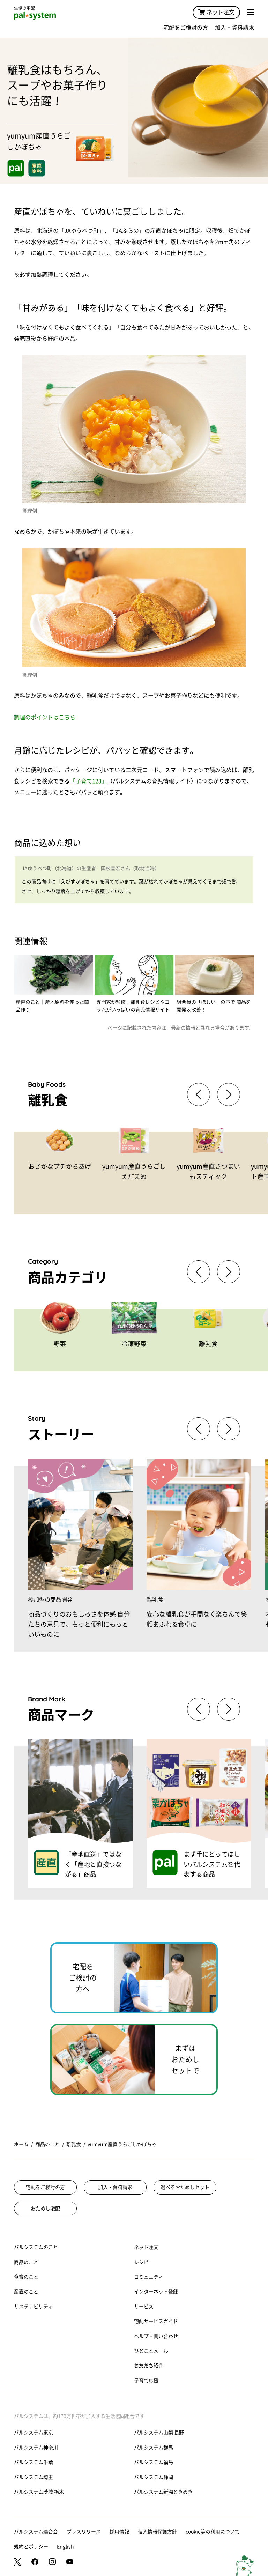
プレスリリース (84, 2531)
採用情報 (119, 2531)
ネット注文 (216, 12)
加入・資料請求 (234, 27)
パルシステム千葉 (33, 2462)
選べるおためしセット (185, 2187)
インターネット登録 (156, 2291)
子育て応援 (146, 2380)
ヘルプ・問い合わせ (156, 2336)
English (65, 2546)
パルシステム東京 (33, 2432)
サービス (144, 2306)
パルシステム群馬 (153, 2447)
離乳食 (73, 2144)
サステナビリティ (33, 2306)
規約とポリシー (31, 2546)
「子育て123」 (88, 781)
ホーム (21, 2144)
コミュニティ (148, 2276)
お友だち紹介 (148, 2365)
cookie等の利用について (213, 2531)
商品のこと (47, 2144)
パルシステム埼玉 (33, 2477)
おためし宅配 (45, 2208)
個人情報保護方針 (157, 2531)
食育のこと (26, 2276)
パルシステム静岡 (153, 2477)
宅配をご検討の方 (185, 27)
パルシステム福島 (153, 2462)
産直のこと (26, 2291)
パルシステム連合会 (36, 2531)
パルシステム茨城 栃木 (39, 2491)
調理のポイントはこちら (44, 717)
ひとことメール (151, 2350)
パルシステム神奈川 (36, 2447)
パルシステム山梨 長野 (159, 2432)
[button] (228, 1094)
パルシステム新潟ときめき (163, 2491)
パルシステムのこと (36, 2247)
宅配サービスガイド (156, 2321)
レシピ (141, 2262)
